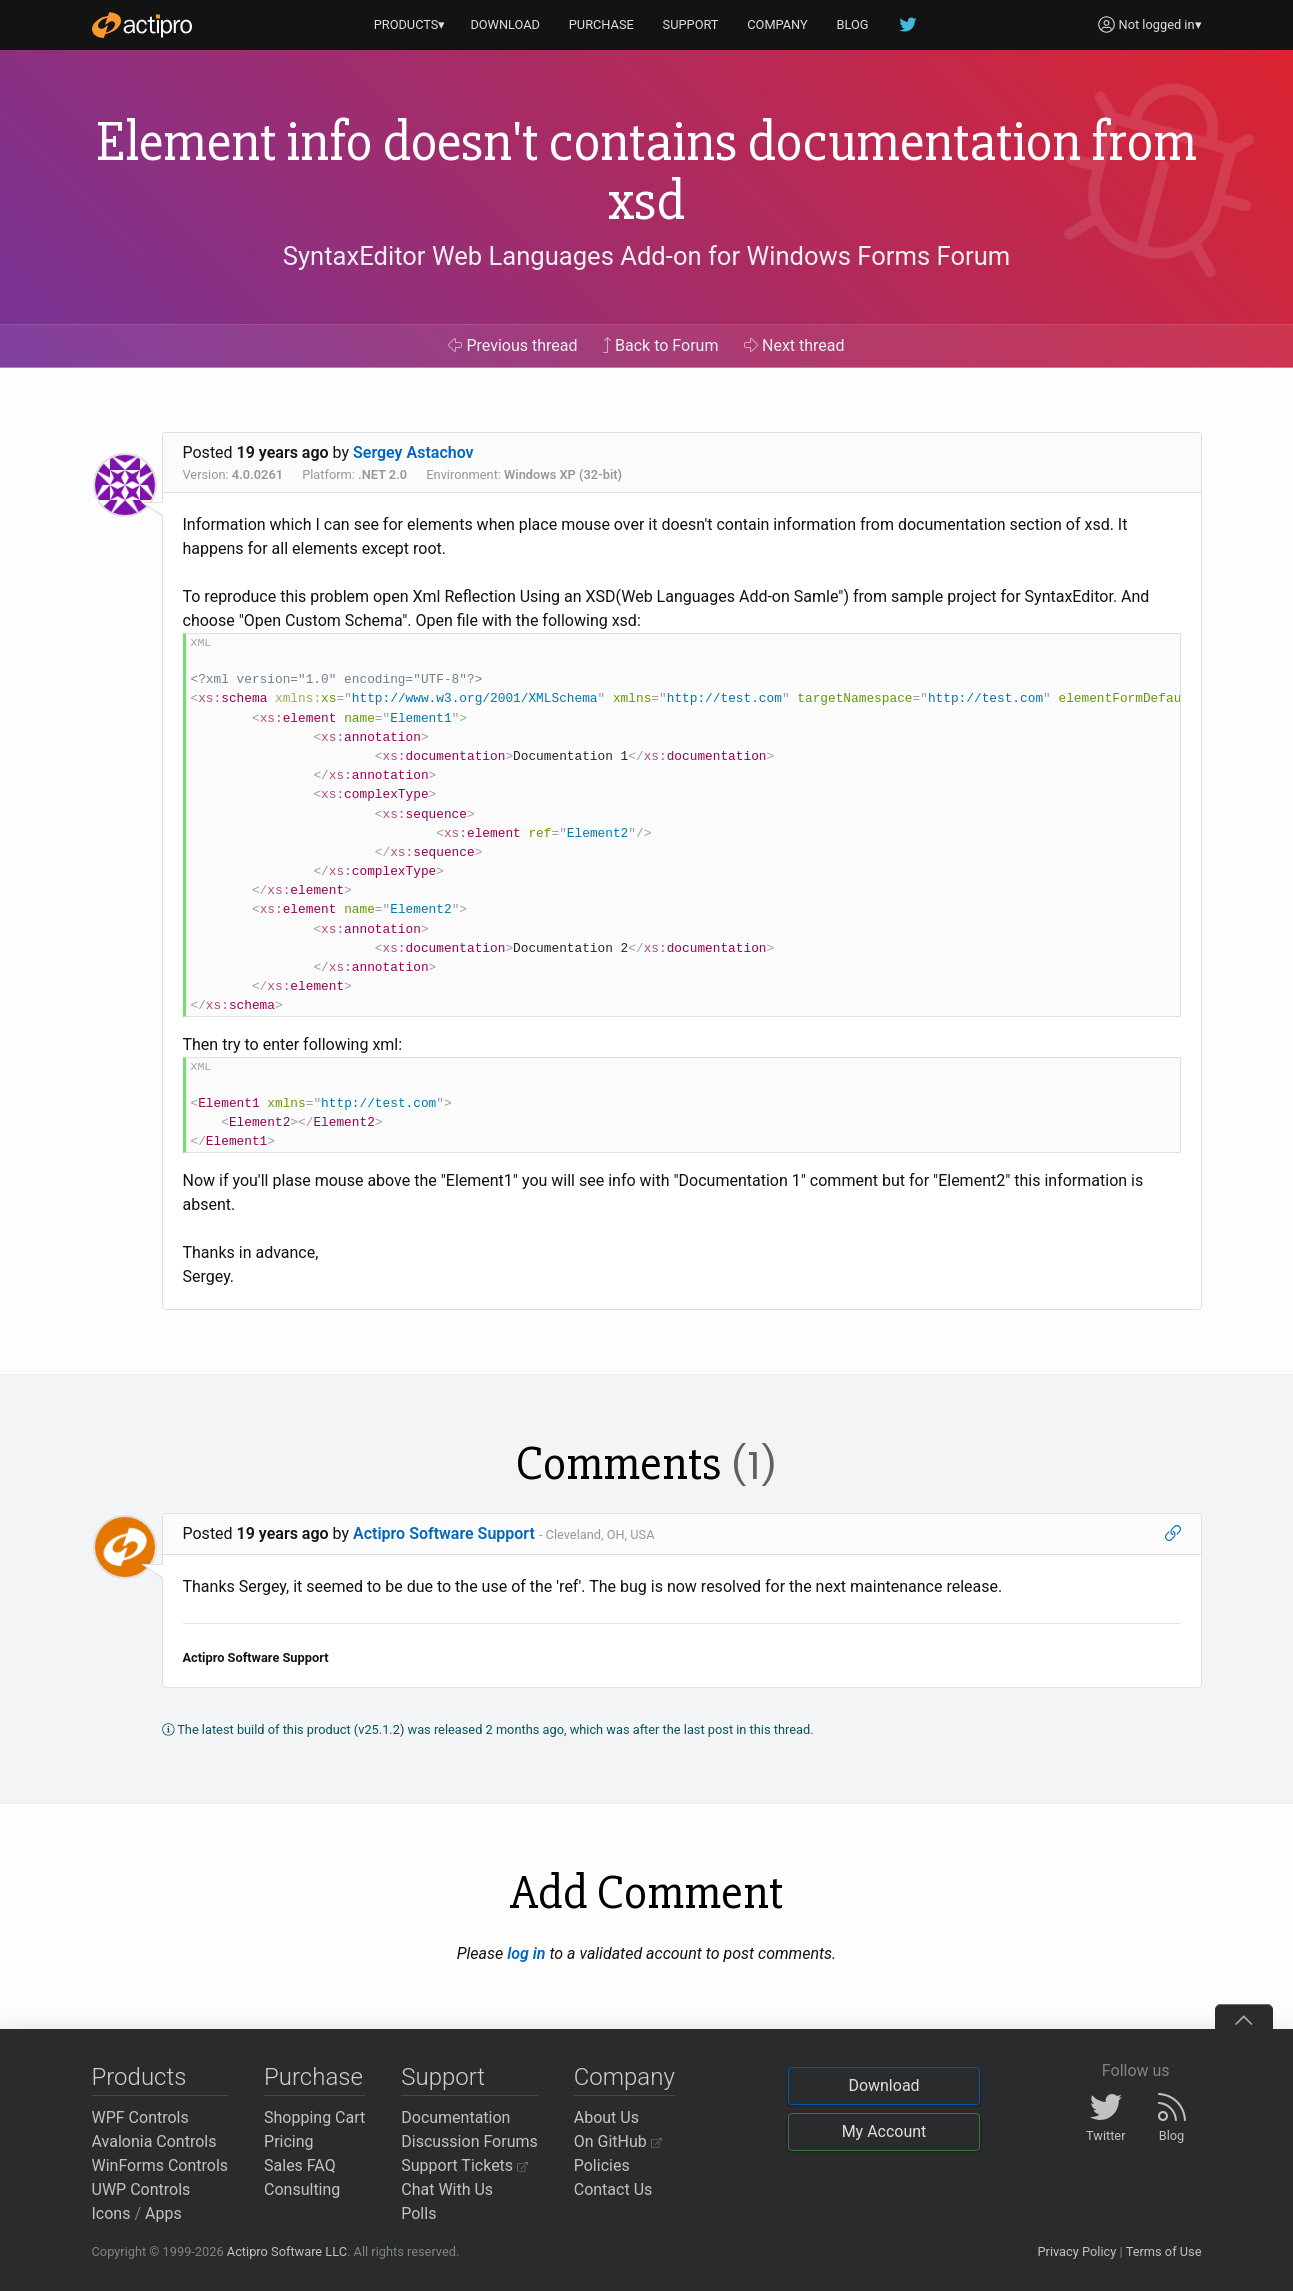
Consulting (302, 2189)
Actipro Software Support (444, 1533)
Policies (602, 2165)
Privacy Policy (1076, 2251)
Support (443, 2077)
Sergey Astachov (413, 452)
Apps (163, 2213)
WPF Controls (140, 2117)
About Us (606, 2117)
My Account (884, 2131)
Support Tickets (464, 2165)
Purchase (313, 2077)
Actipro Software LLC (287, 2251)
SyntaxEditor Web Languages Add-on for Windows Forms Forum (646, 256)
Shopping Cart (314, 2117)
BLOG (853, 24)
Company (624, 2077)
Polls (418, 2213)
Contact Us (613, 2189)
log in (526, 1953)
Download (883, 2085)
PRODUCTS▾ (410, 24)
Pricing (289, 2141)
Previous (512, 345)
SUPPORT (691, 24)
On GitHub (618, 2141)
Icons (111, 2213)
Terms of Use (1164, 2251)
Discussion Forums (469, 2141)
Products (139, 2077)
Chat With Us (447, 2189)
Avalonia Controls (154, 2141)
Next (794, 345)
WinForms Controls (160, 2165)
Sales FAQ (300, 2165)
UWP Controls (141, 2189)
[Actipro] (142, 25)
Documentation (455, 2117)
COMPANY (777, 24)
